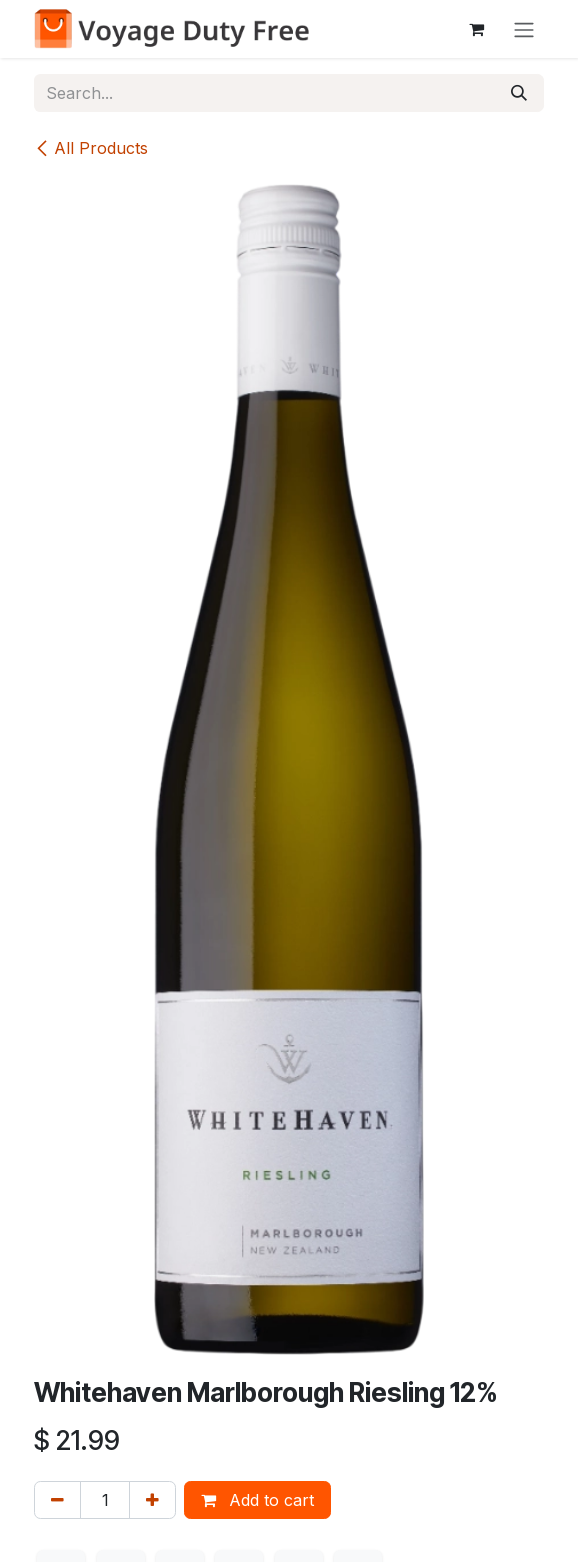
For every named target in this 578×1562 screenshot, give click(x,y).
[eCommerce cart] (476, 29)
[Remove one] (57, 1500)
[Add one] (152, 1500)
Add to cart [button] (257, 1500)
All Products (91, 148)
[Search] (519, 93)
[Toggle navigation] (524, 29)
